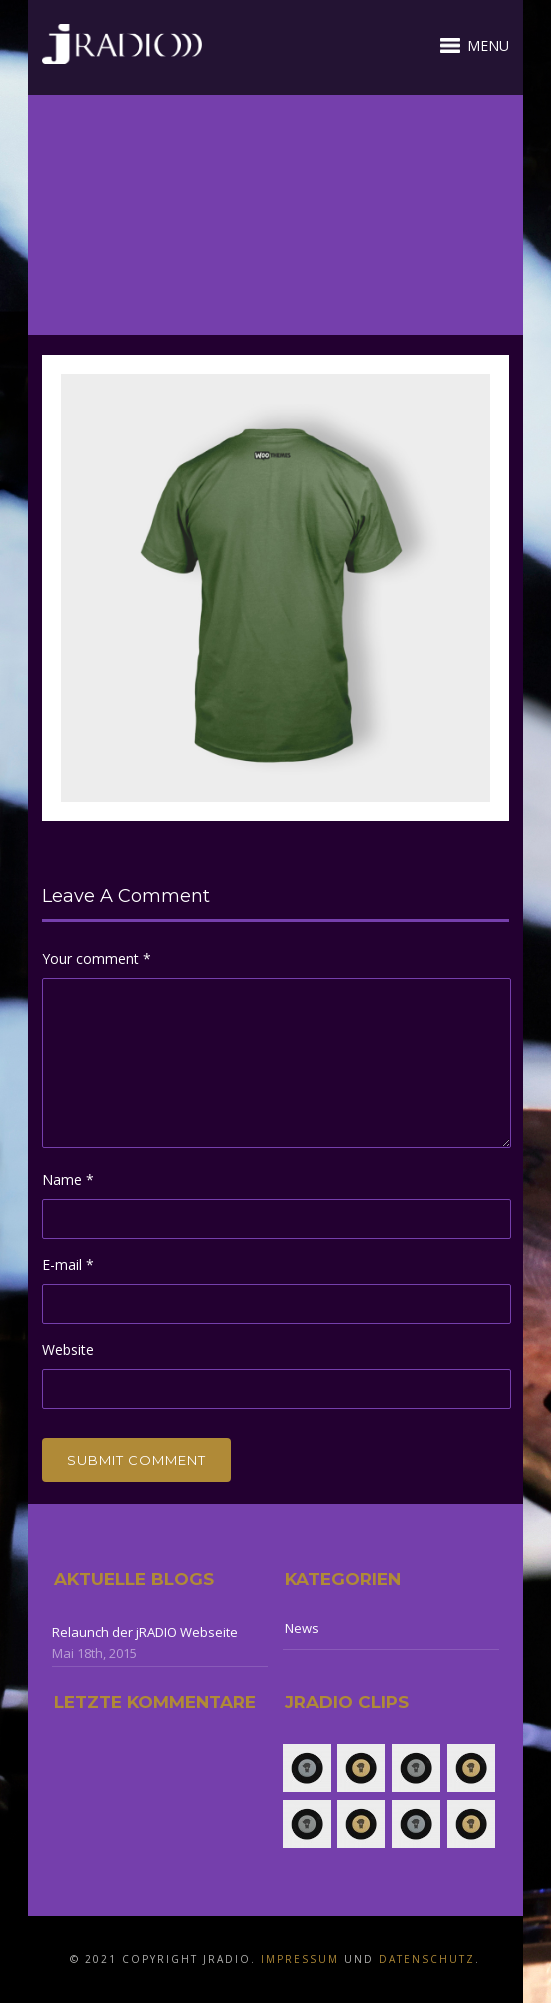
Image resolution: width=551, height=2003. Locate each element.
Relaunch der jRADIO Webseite (145, 1632)
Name (68, 1179)
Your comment (96, 958)
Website (68, 1349)
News (302, 1628)
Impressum (300, 1959)
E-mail (68, 1264)
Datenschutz (427, 1959)
